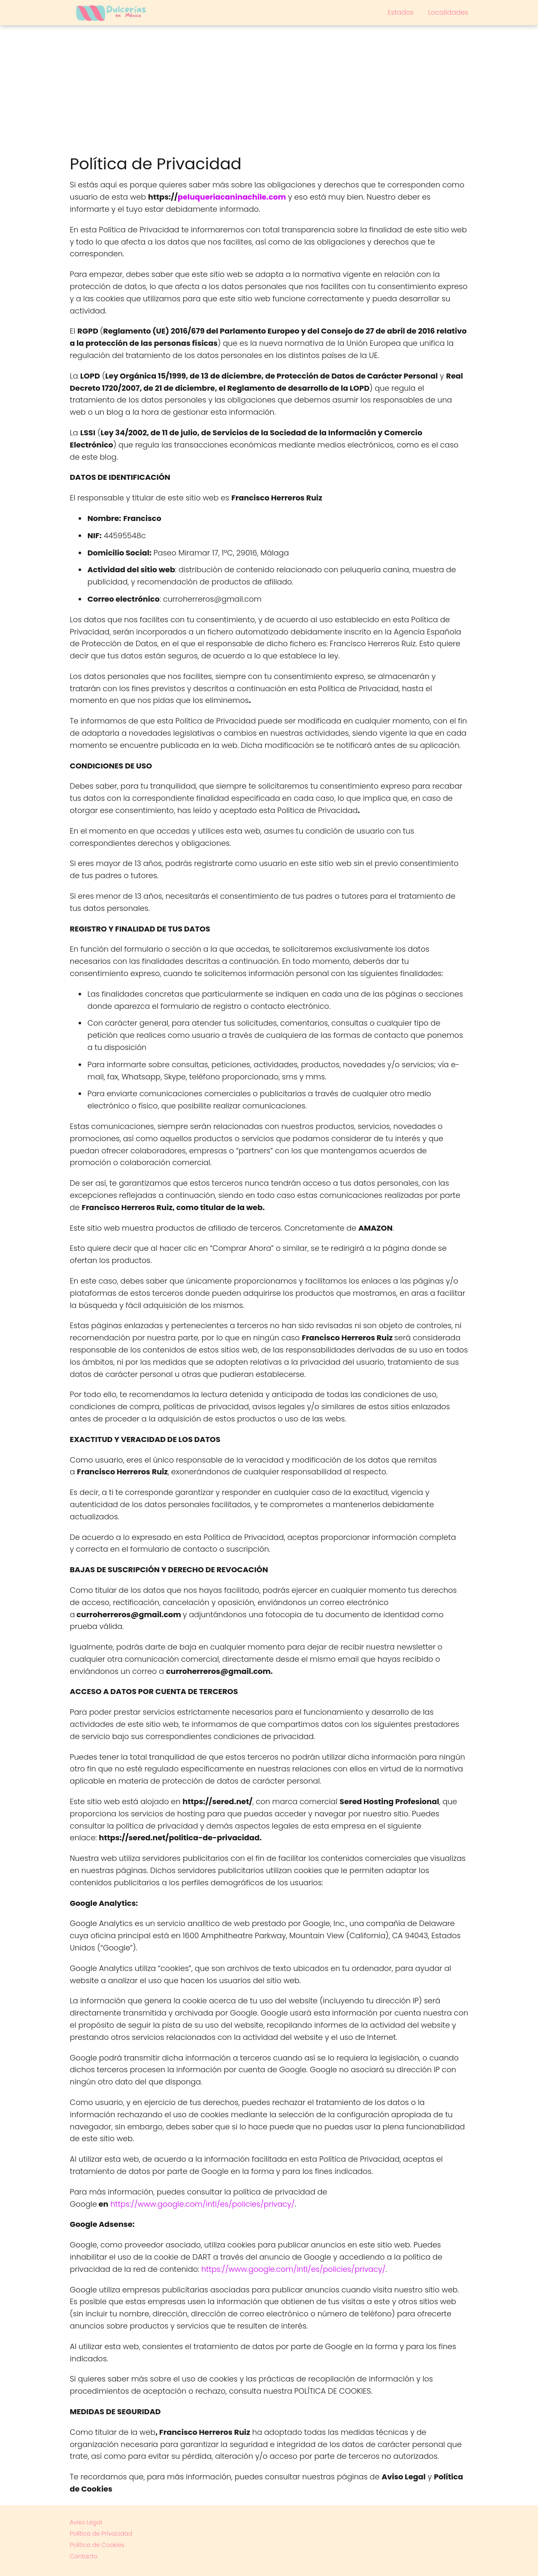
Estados (401, 12)
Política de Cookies (97, 2545)
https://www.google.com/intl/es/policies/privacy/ (203, 2204)
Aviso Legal (86, 2522)
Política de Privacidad (101, 2533)
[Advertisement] (269, 88)
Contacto (84, 2556)
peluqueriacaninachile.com (232, 197)
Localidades (448, 12)
